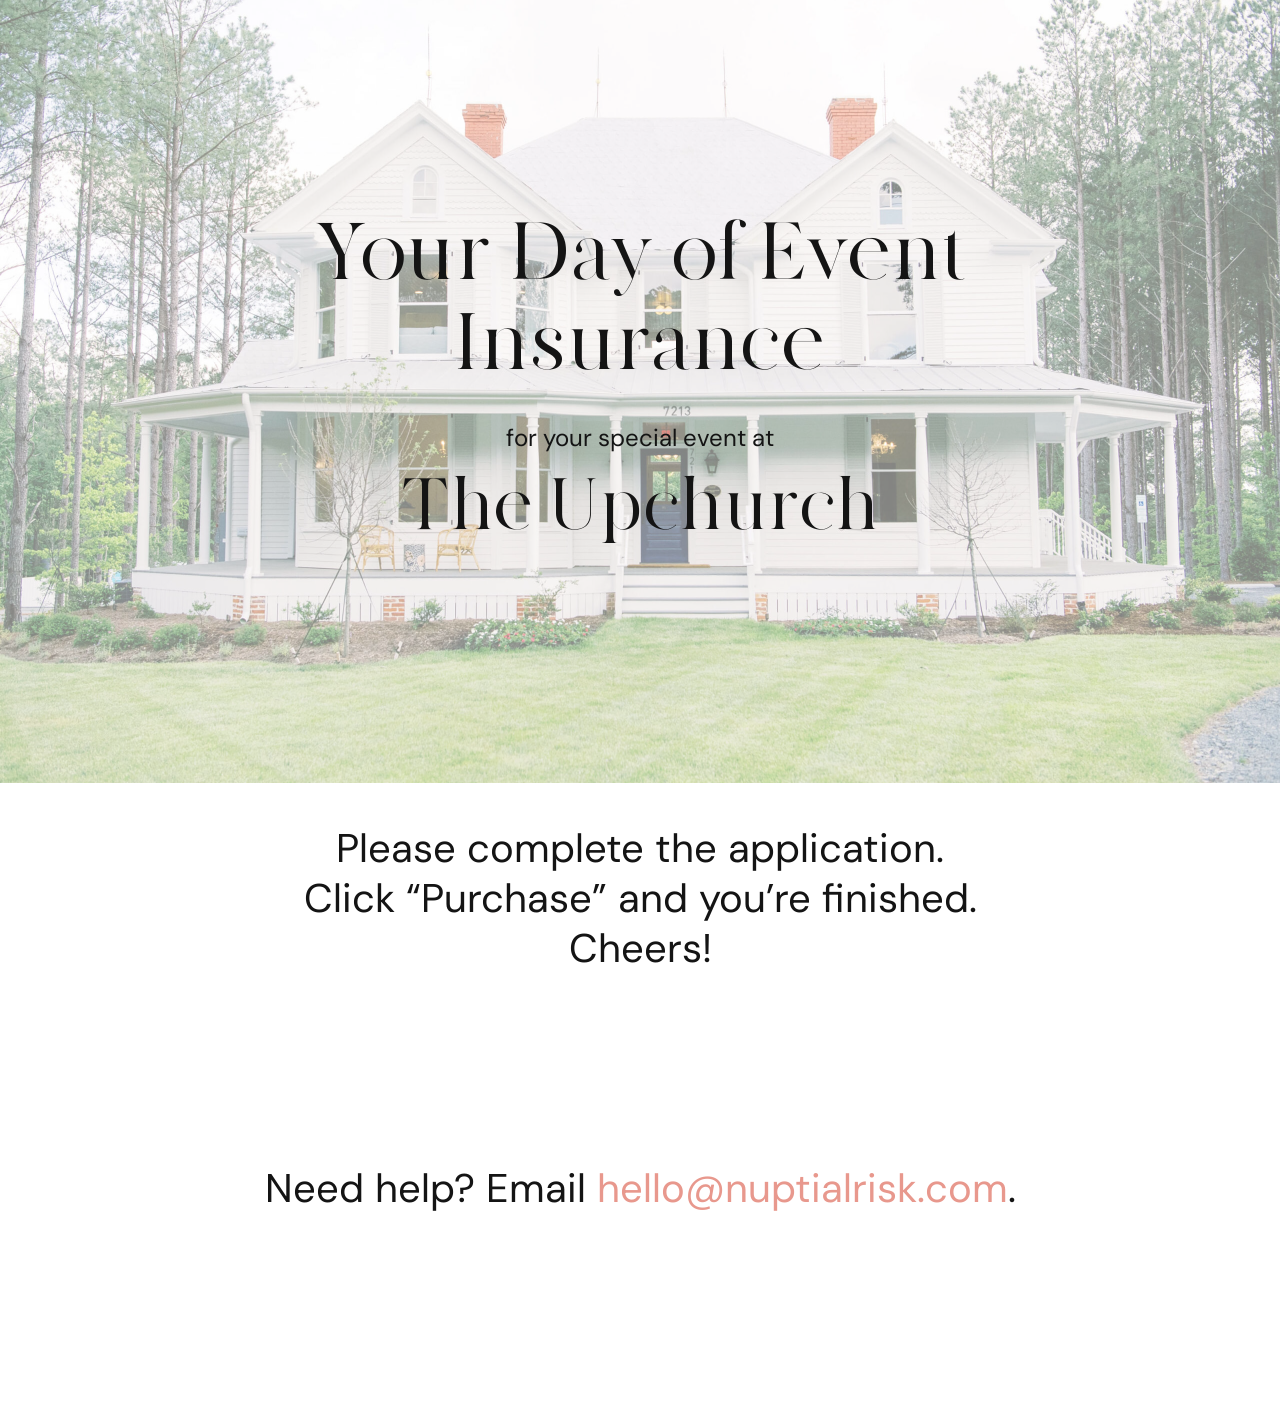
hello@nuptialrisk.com (802, 1188)
